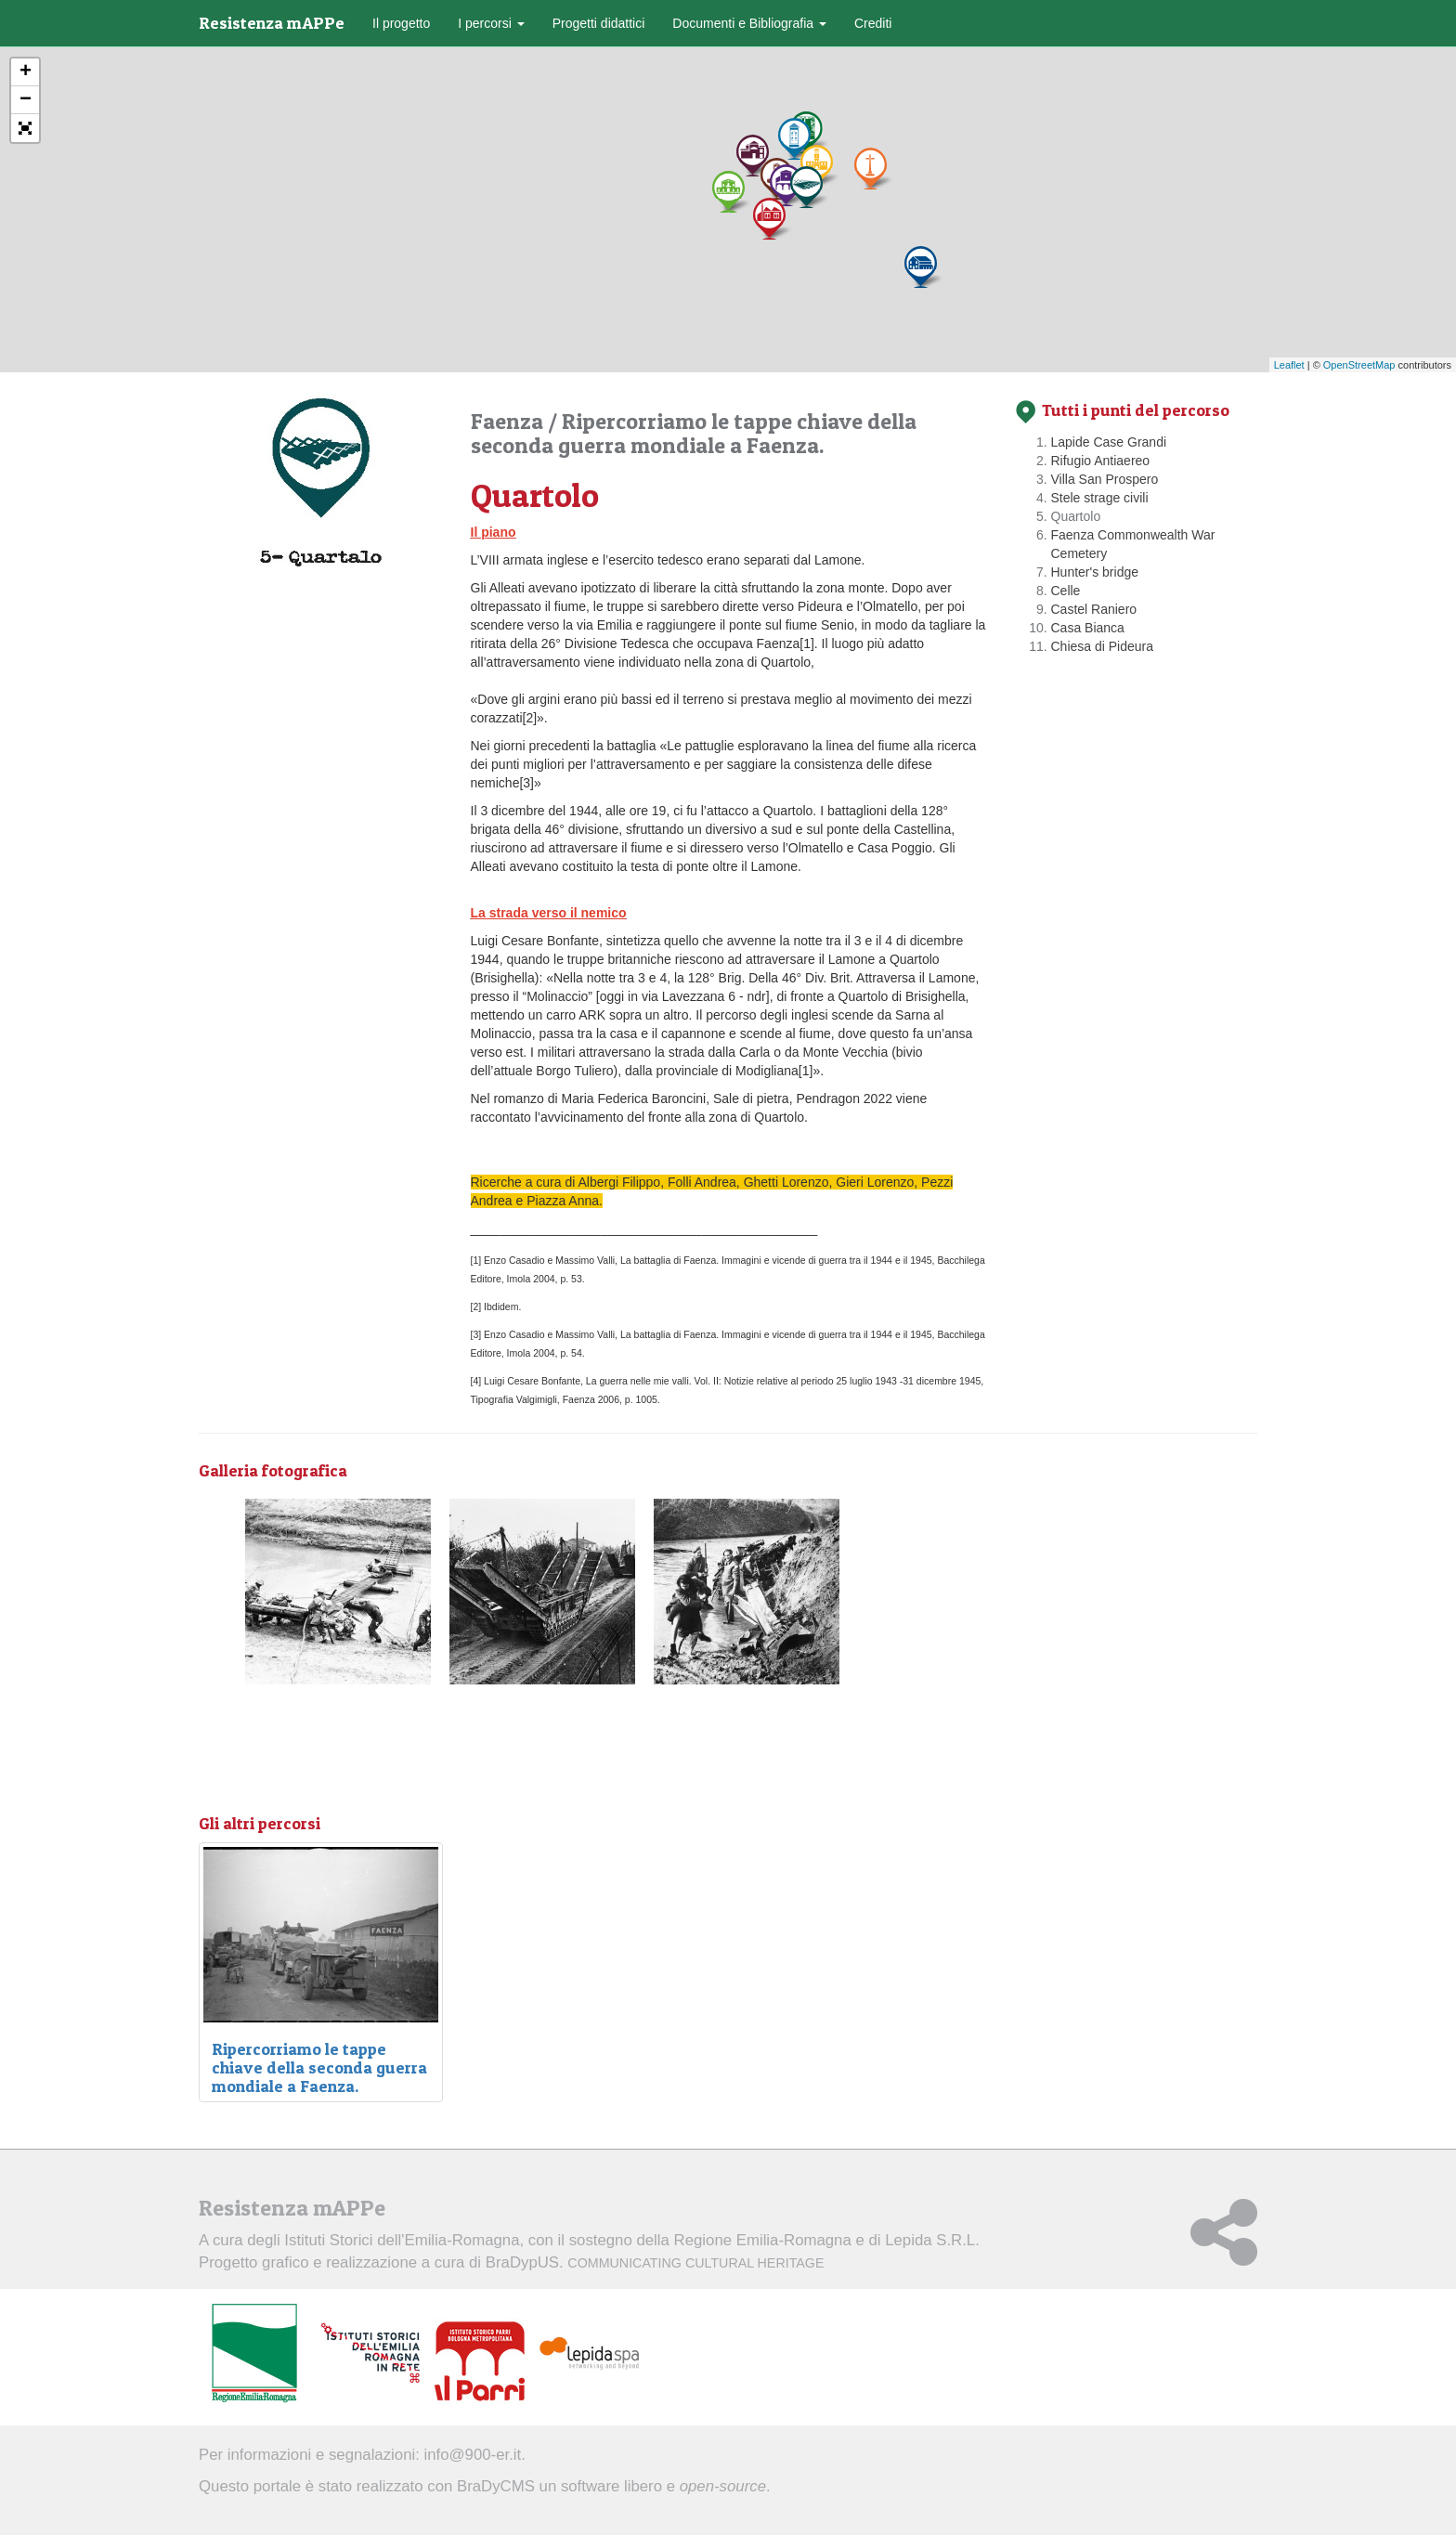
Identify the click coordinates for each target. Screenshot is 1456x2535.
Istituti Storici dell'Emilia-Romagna (401, 2240)
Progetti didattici (598, 23)
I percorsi (491, 23)
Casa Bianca (1087, 627)
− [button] (26, 100)
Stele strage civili (1100, 497)
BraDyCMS (496, 2486)
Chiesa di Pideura (1102, 646)
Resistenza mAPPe (271, 22)
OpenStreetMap (1359, 364)
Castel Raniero (1094, 609)
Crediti (872, 23)
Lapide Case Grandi (1109, 442)
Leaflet (1289, 364)
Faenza (509, 421)
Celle (1066, 590)
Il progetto (401, 23)
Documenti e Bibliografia (749, 23)
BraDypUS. (655, 2262)
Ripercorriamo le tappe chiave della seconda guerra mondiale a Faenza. (693, 433)
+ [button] (26, 72)
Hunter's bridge (1095, 572)
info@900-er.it (473, 2455)
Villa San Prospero (1105, 479)
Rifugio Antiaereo (1100, 460)
